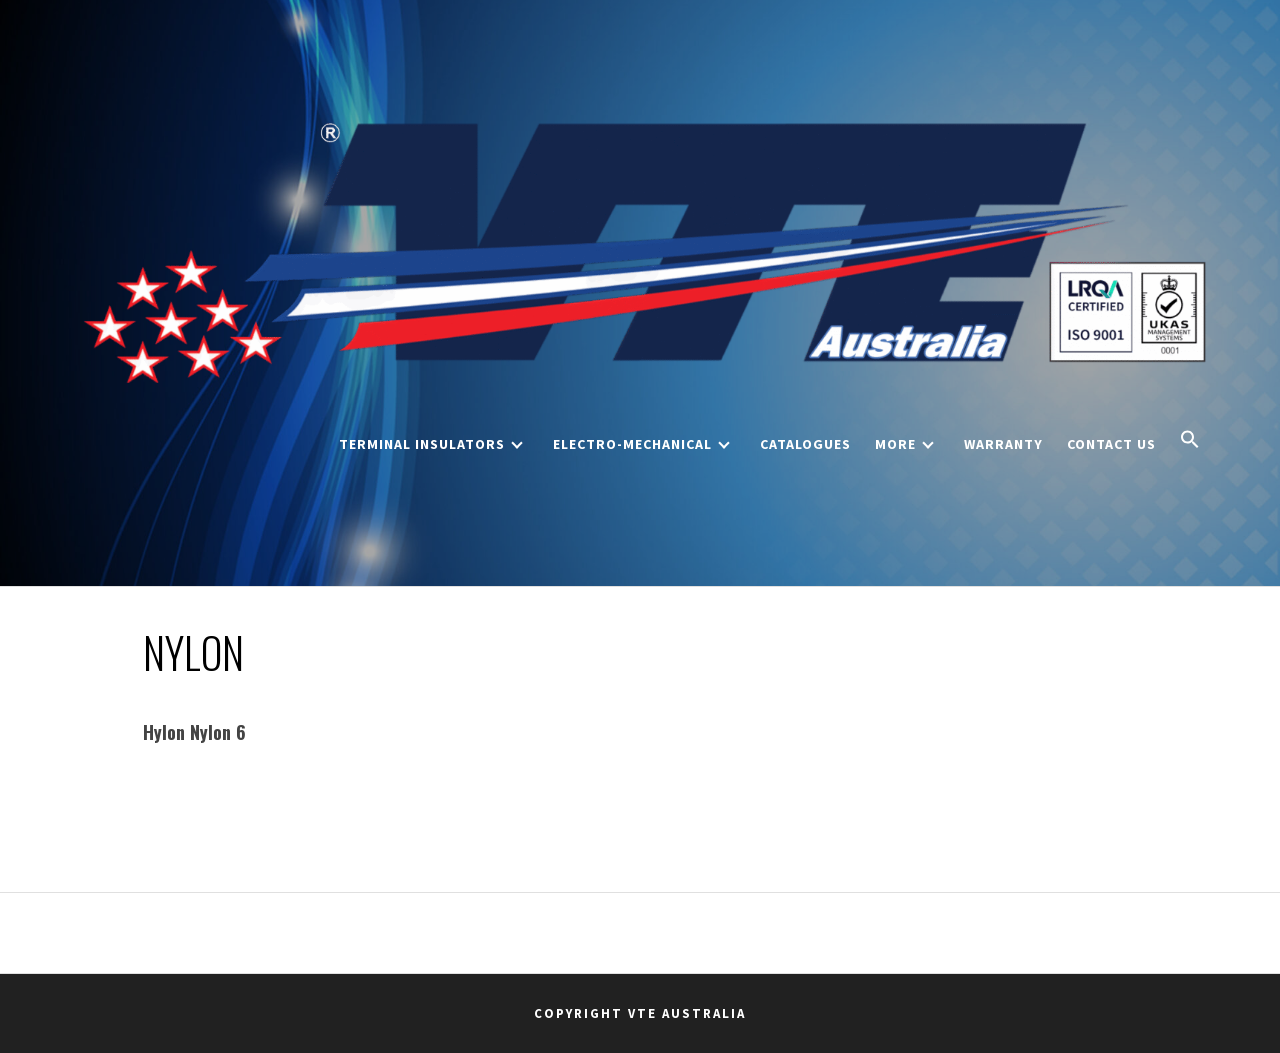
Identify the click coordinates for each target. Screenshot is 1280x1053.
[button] (1190, 441)
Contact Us (1111, 444)
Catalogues (805, 444)
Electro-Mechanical (641, 444)
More (904, 444)
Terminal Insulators (431, 444)
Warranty (1003, 444)
